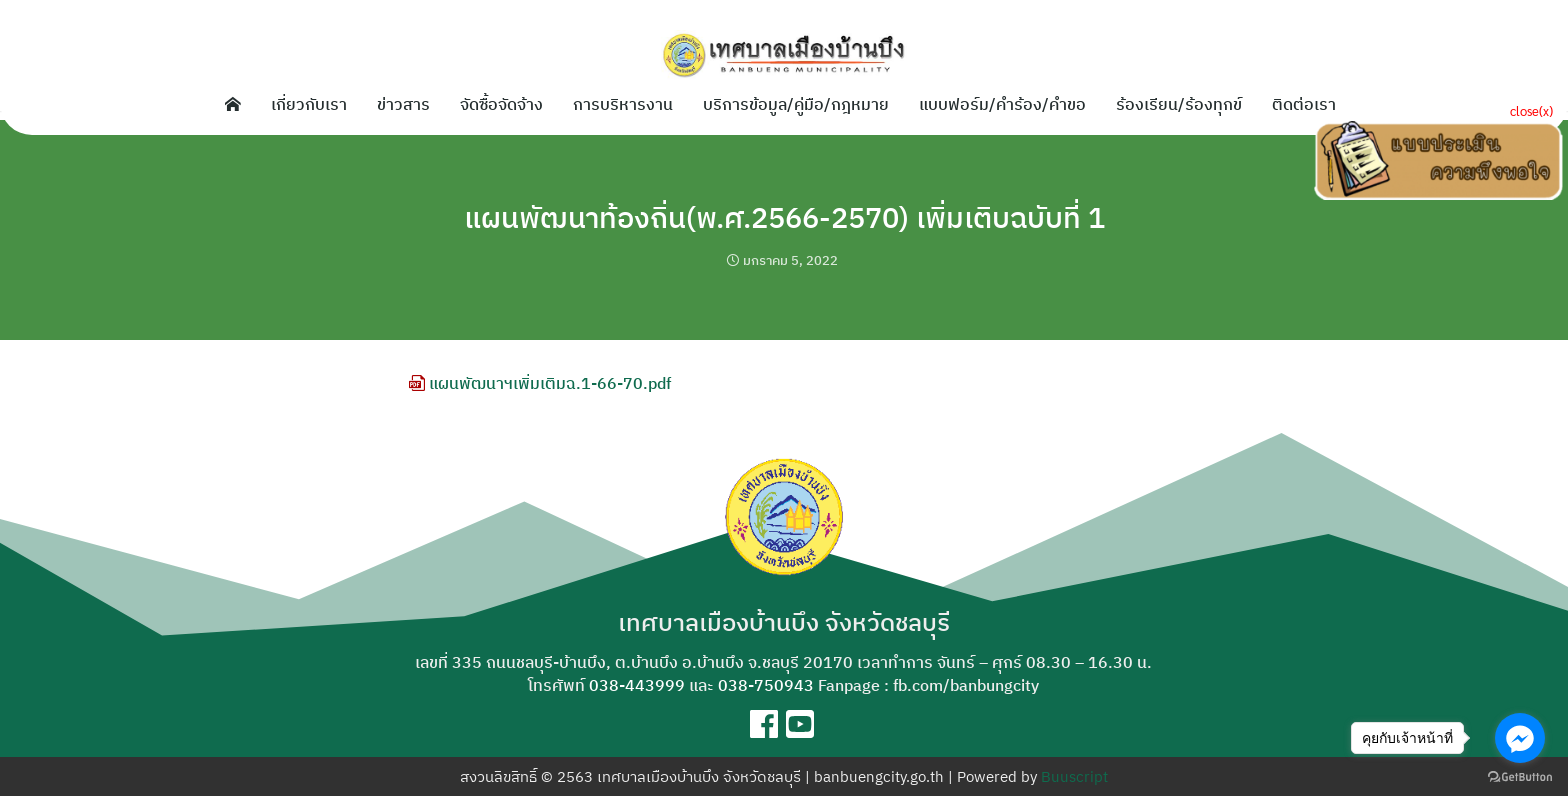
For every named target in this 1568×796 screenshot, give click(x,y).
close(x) (1531, 110)
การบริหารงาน (623, 104)
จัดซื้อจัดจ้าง (501, 104)
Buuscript (1074, 776)
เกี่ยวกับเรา (309, 104)
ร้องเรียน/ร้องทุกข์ (1179, 104)
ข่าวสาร (403, 104)
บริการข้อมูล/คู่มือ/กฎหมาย (796, 104)
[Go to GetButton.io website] (1520, 776)
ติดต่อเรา (1304, 104)
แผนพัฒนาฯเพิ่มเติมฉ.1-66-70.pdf (540, 383)
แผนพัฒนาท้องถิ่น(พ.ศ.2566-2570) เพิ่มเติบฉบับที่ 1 (784, 216)
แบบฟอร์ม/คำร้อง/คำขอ (1002, 104)
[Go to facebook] (1520, 738)
